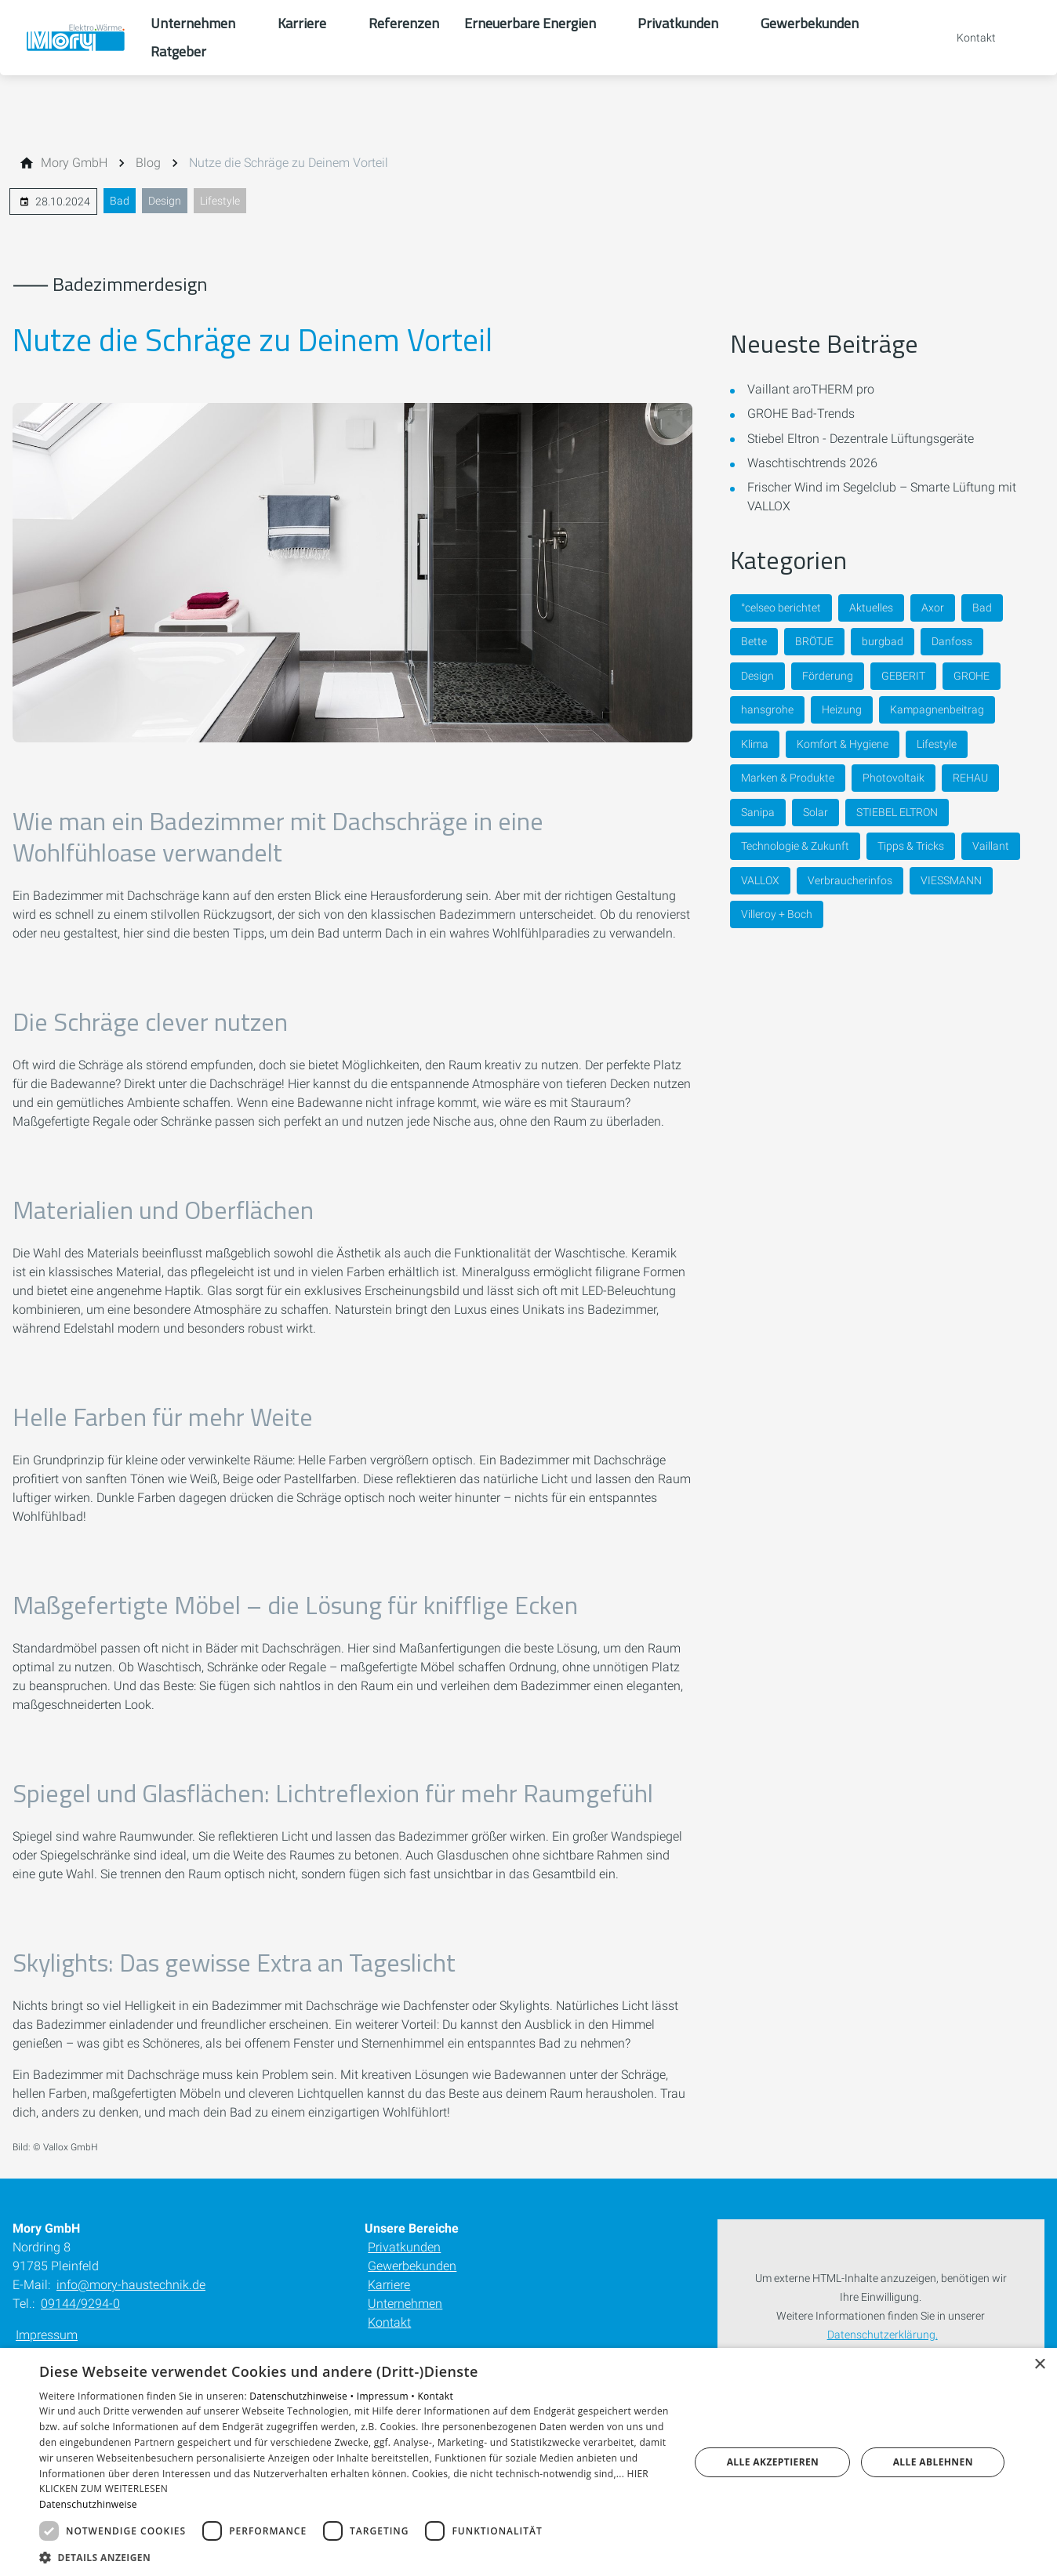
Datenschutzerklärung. (882, 2335)
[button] (354, 2556)
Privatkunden (404, 2247)
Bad (119, 200)
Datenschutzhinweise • (302, 2396)
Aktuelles (871, 607)
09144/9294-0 (80, 2303)
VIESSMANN (951, 880)
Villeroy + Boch (776, 914)
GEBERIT (903, 675)
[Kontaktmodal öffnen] (965, 38)
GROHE (971, 675)
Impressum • (387, 2396)
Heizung (842, 709)
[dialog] (528, 2462)
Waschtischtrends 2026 (812, 462)
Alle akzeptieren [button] (773, 2462)
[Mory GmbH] (74, 163)
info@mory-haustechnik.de (130, 2284)
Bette (754, 641)
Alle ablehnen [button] (933, 2462)
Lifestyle (220, 200)
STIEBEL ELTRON (897, 812)
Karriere (389, 2284)
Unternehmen (405, 2303)
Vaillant (990, 846)
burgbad (882, 641)
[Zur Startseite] (75, 37)
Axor (932, 607)
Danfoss (952, 641)
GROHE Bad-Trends (801, 413)
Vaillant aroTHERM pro (810, 389)
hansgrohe (767, 709)
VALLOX (760, 880)
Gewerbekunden (412, 2266)
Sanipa (758, 812)
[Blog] (148, 163)
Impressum (47, 2334)
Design (164, 200)
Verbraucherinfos (850, 880)
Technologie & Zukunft (795, 846)
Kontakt (389, 2322)
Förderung (827, 675)
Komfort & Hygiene (842, 744)
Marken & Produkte (787, 777)
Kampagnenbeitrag (937, 709)
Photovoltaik (893, 777)
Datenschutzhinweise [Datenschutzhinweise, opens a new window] (88, 2504)
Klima (754, 744)
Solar (815, 812)
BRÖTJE (814, 641)
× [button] (1039, 2365)
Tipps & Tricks (910, 846)
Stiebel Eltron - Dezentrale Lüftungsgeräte (860, 438)
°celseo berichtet (781, 607)
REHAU (970, 777)
